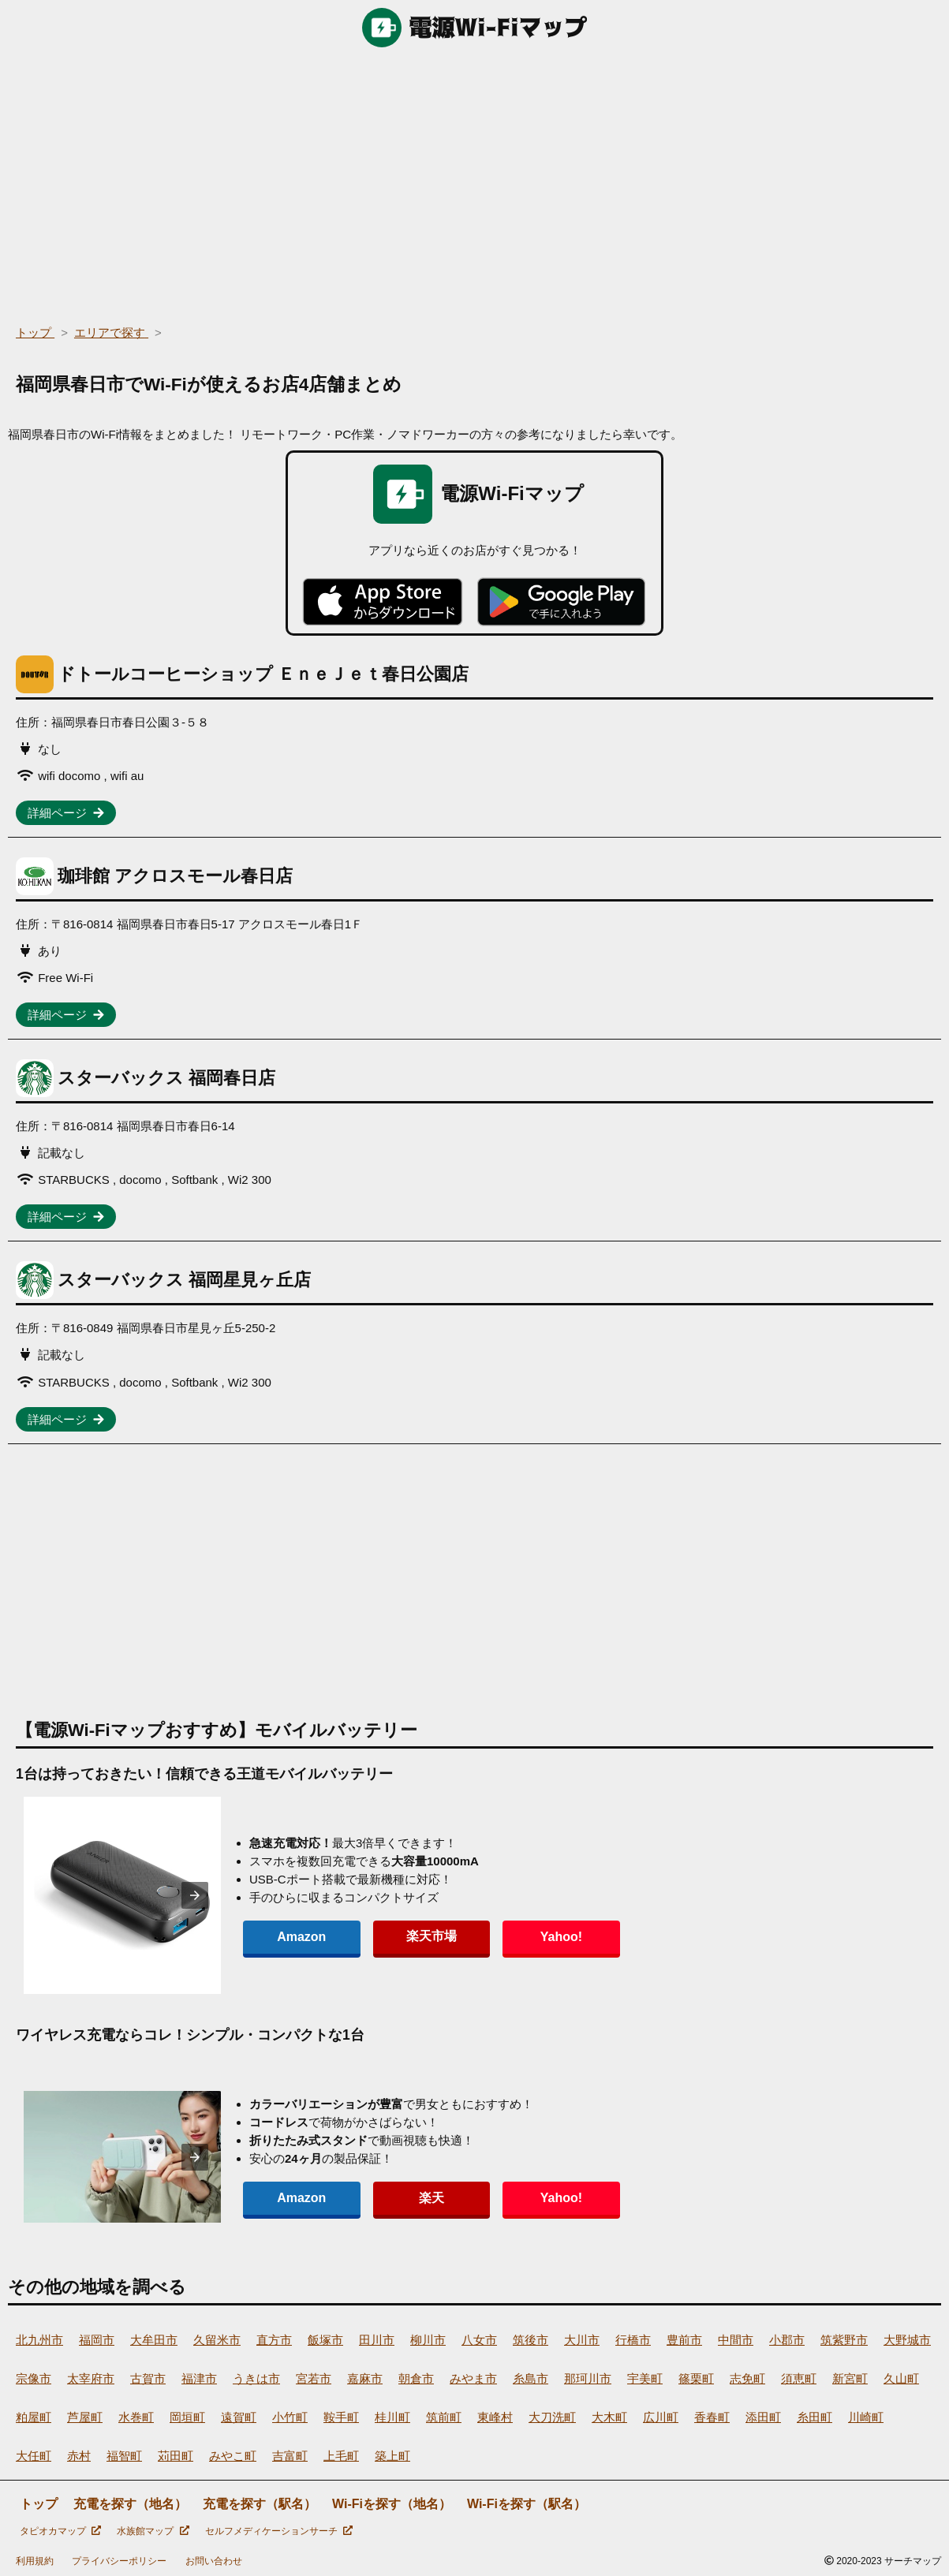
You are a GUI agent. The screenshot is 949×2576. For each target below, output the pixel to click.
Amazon (290, 1936)
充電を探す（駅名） (259, 2504)
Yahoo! (504, 1936)
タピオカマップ (60, 2531)
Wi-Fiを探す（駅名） (526, 2504)
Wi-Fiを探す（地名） (391, 2504)
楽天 (397, 2198)
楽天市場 (397, 1936)
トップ (39, 2504)
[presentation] (194, 1895)
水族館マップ (153, 2531)
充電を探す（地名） (130, 2504)
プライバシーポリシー (119, 2561)
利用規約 (35, 2561)
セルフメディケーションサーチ (279, 2531)
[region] (474, 181)
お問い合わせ (213, 2561)
